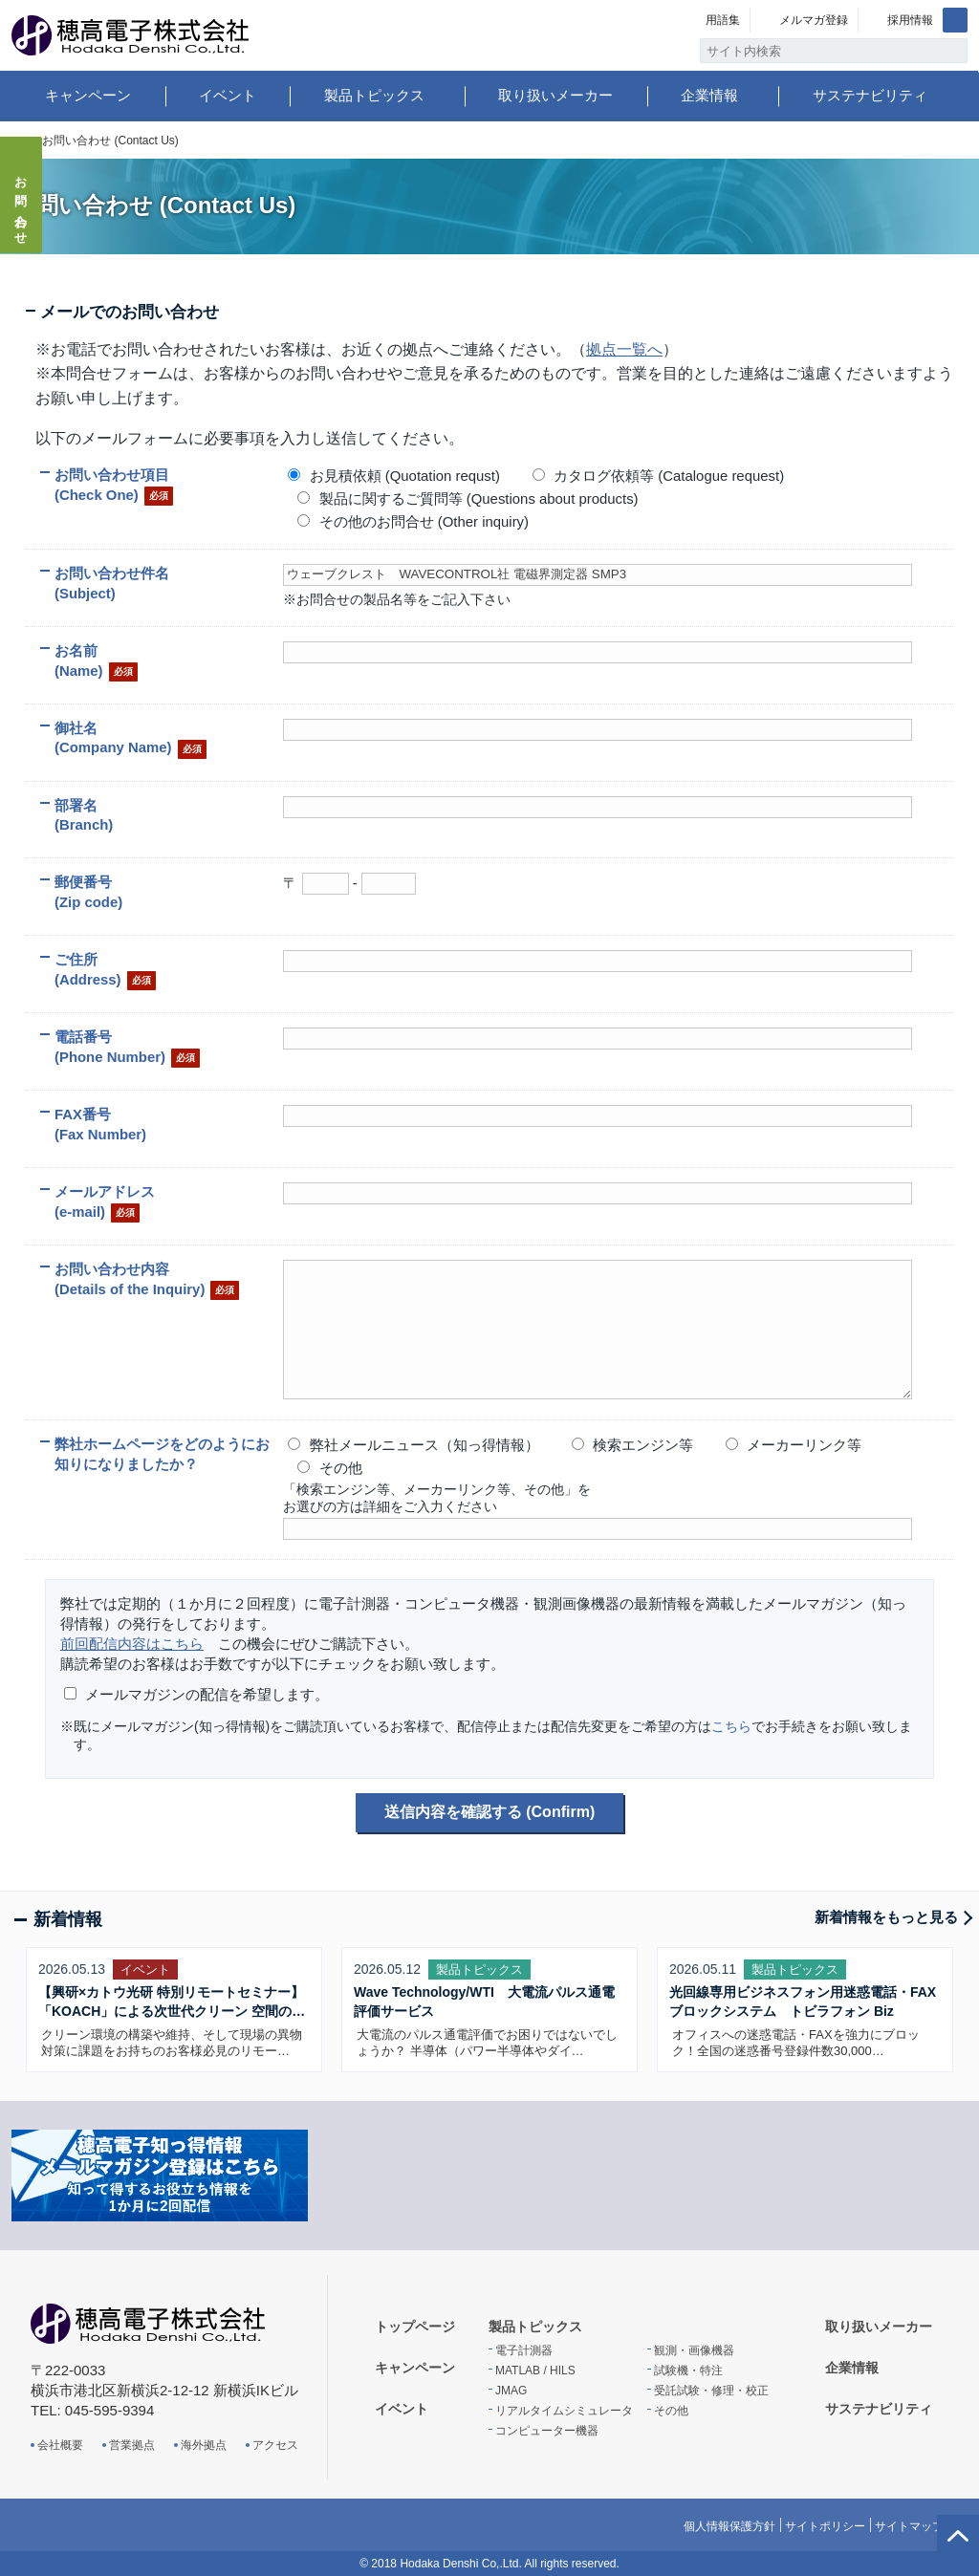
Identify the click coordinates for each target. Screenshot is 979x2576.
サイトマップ (909, 2526)
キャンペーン (88, 95)
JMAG (511, 2390)
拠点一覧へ (624, 349)
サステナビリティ (870, 95)
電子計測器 (524, 2350)
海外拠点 (204, 2445)
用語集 (723, 20)
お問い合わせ (21, 204)
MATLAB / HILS (535, 2370)
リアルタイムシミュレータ (564, 2410)
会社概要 (60, 2445)
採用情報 (910, 20)
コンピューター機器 (546, 2430)
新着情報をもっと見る (886, 1917)
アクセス (275, 2445)
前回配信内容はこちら (132, 1643)
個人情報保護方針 (729, 2526)
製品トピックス (374, 95)
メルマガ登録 (813, 20)
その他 (671, 2410)
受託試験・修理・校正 (711, 2390)
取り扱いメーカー (555, 95)
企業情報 (709, 95)
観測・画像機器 (694, 2350)
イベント (227, 95)
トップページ (415, 2326)
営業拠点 (132, 2445)
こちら (731, 1726)
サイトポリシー (825, 2526)
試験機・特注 (688, 2370)
